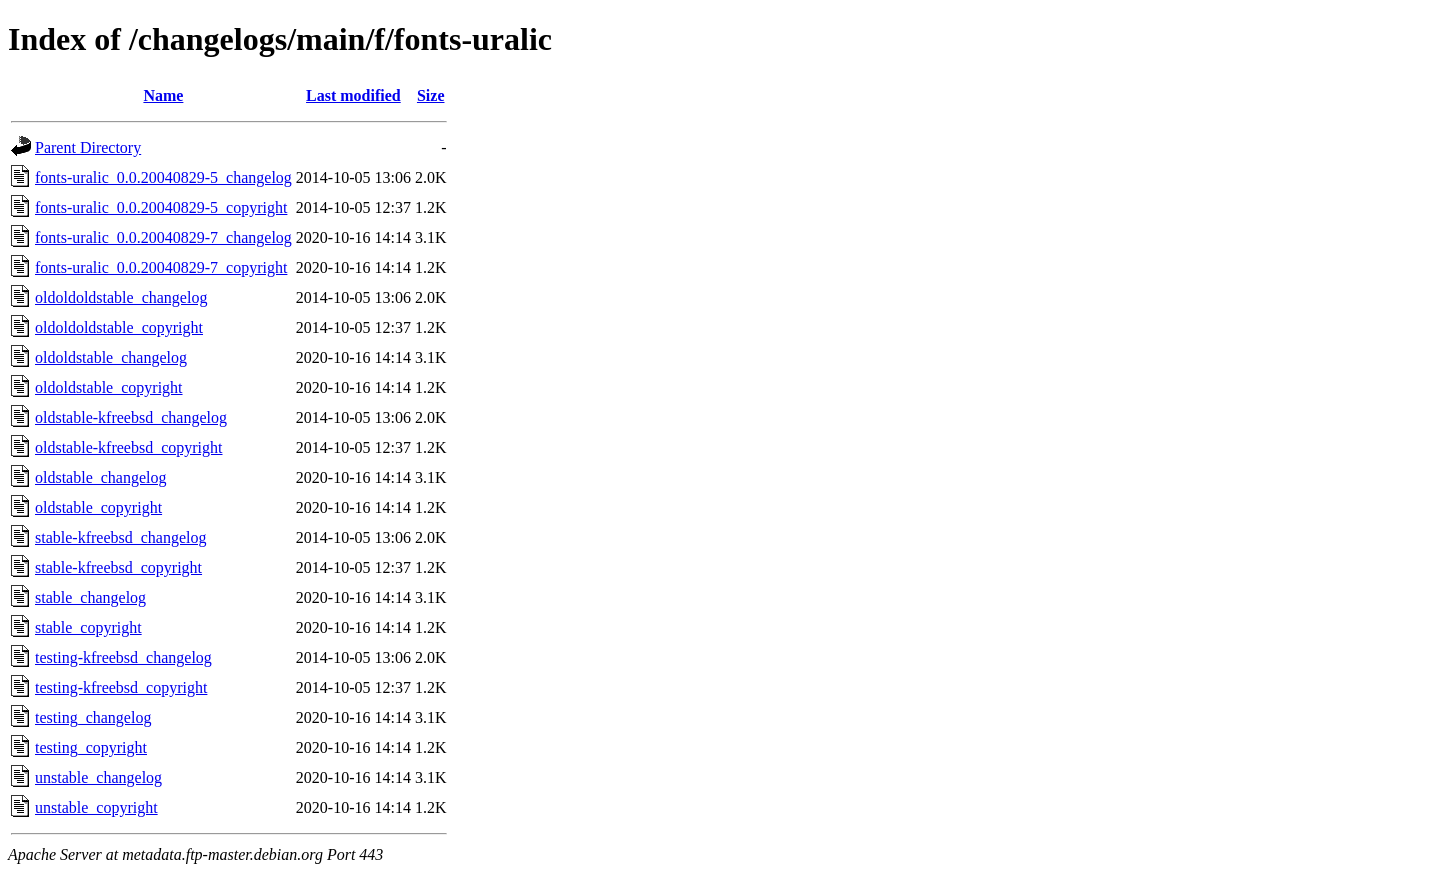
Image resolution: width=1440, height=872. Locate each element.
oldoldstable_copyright (109, 387)
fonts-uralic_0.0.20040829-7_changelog (163, 237)
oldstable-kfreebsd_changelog (131, 417)
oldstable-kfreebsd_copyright (129, 447)
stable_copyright (88, 627)
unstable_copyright (96, 807)
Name (163, 95)
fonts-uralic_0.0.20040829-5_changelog (163, 177)
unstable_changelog (98, 777)
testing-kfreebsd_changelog (123, 657)
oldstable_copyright (98, 507)
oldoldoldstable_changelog (121, 297)
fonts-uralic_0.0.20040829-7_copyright (161, 267)
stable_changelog (90, 597)
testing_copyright (91, 747)
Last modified (353, 95)
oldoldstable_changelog (111, 357)
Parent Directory (88, 147)
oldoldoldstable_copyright (119, 327)
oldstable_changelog (101, 477)
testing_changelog (93, 717)
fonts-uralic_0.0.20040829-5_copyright (161, 207)
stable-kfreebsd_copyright (118, 567)
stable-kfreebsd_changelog (120, 537)
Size (431, 95)
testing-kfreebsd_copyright (121, 687)
